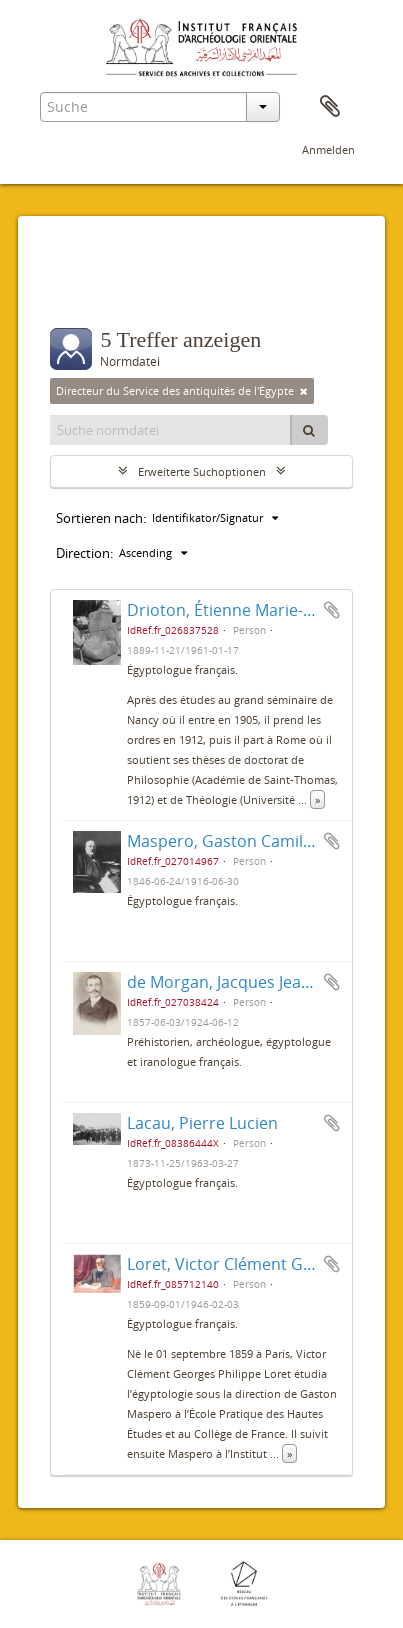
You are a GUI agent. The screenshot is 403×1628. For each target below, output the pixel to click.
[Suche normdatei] (171, 430)
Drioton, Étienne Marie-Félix (231, 610)
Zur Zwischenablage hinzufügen (332, 610)
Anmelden (328, 149)
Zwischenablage (330, 107)
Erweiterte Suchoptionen (202, 471)
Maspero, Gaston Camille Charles (252, 841)
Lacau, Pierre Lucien (202, 1123)
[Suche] (309, 430)
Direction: (84, 553)
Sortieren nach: (101, 518)
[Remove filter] (304, 391)
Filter (89, 288)
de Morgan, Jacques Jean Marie (242, 982)
